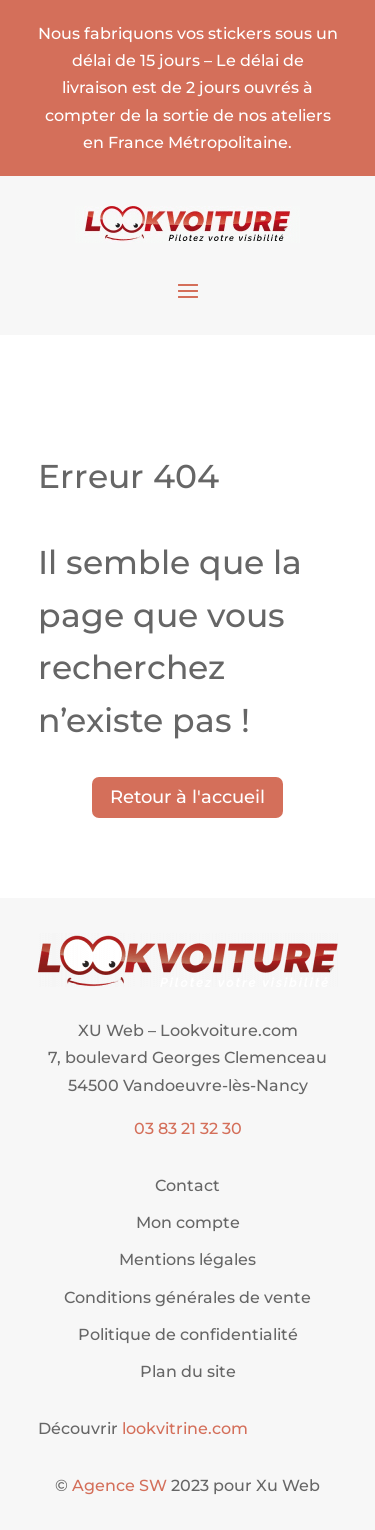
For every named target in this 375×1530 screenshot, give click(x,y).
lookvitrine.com (185, 1428)
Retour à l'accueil (187, 797)
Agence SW (119, 1485)
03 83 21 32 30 (188, 1128)
